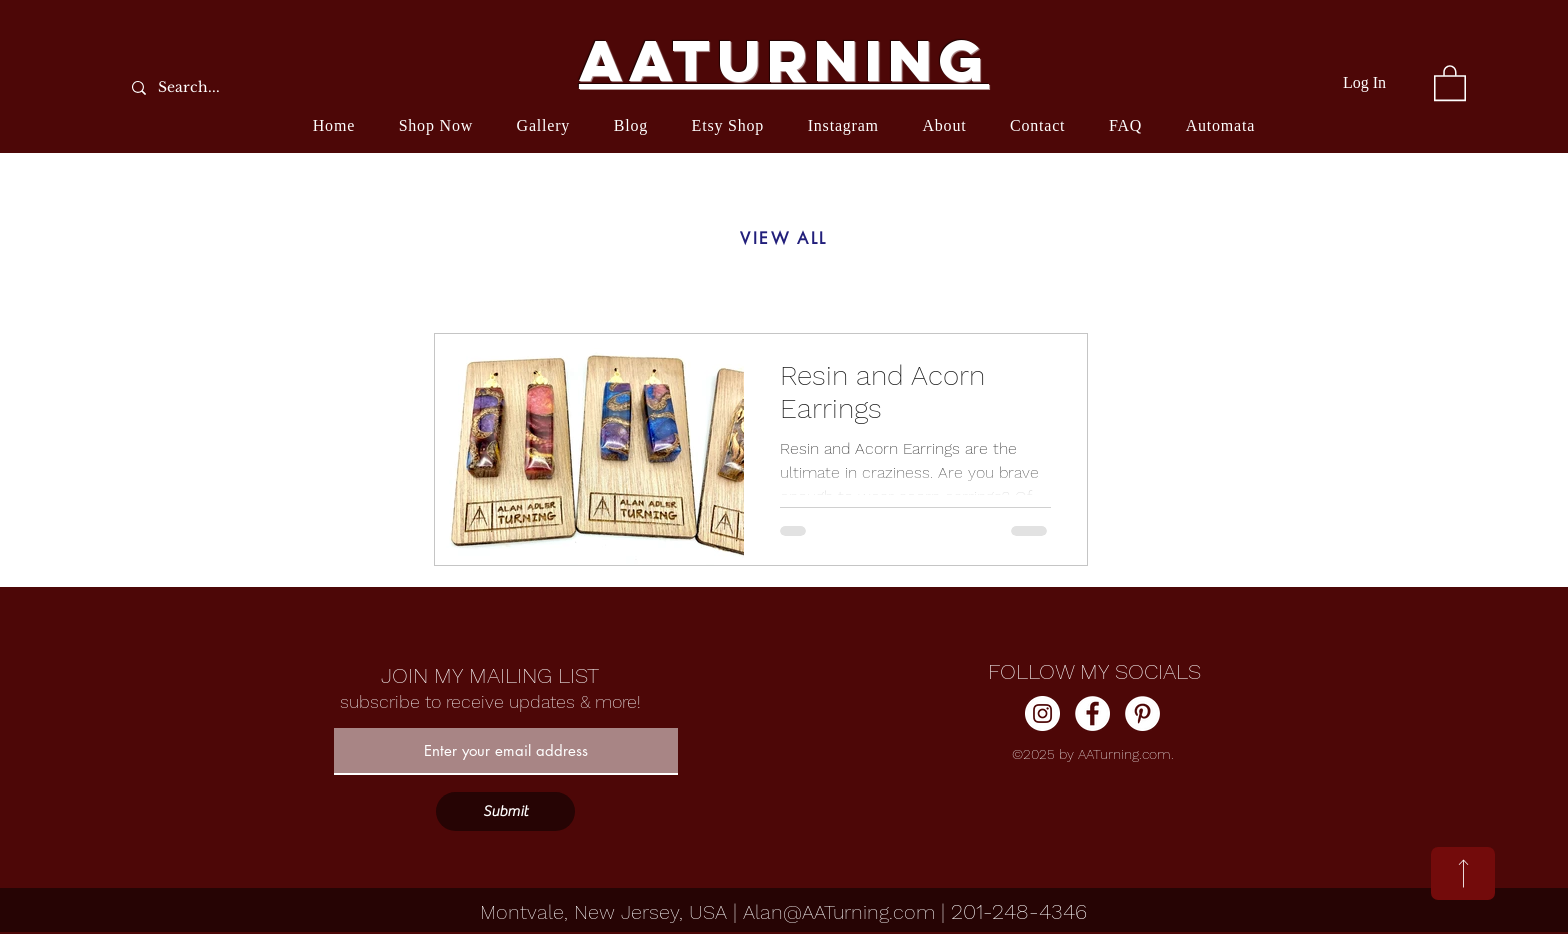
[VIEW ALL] (784, 239)
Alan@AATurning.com (839, 912)
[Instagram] (1042, 713)
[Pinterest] (1142, 713)
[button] (1450, 82)
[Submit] (505, 811)
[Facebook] (1092, 713)
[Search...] (239, 87)
